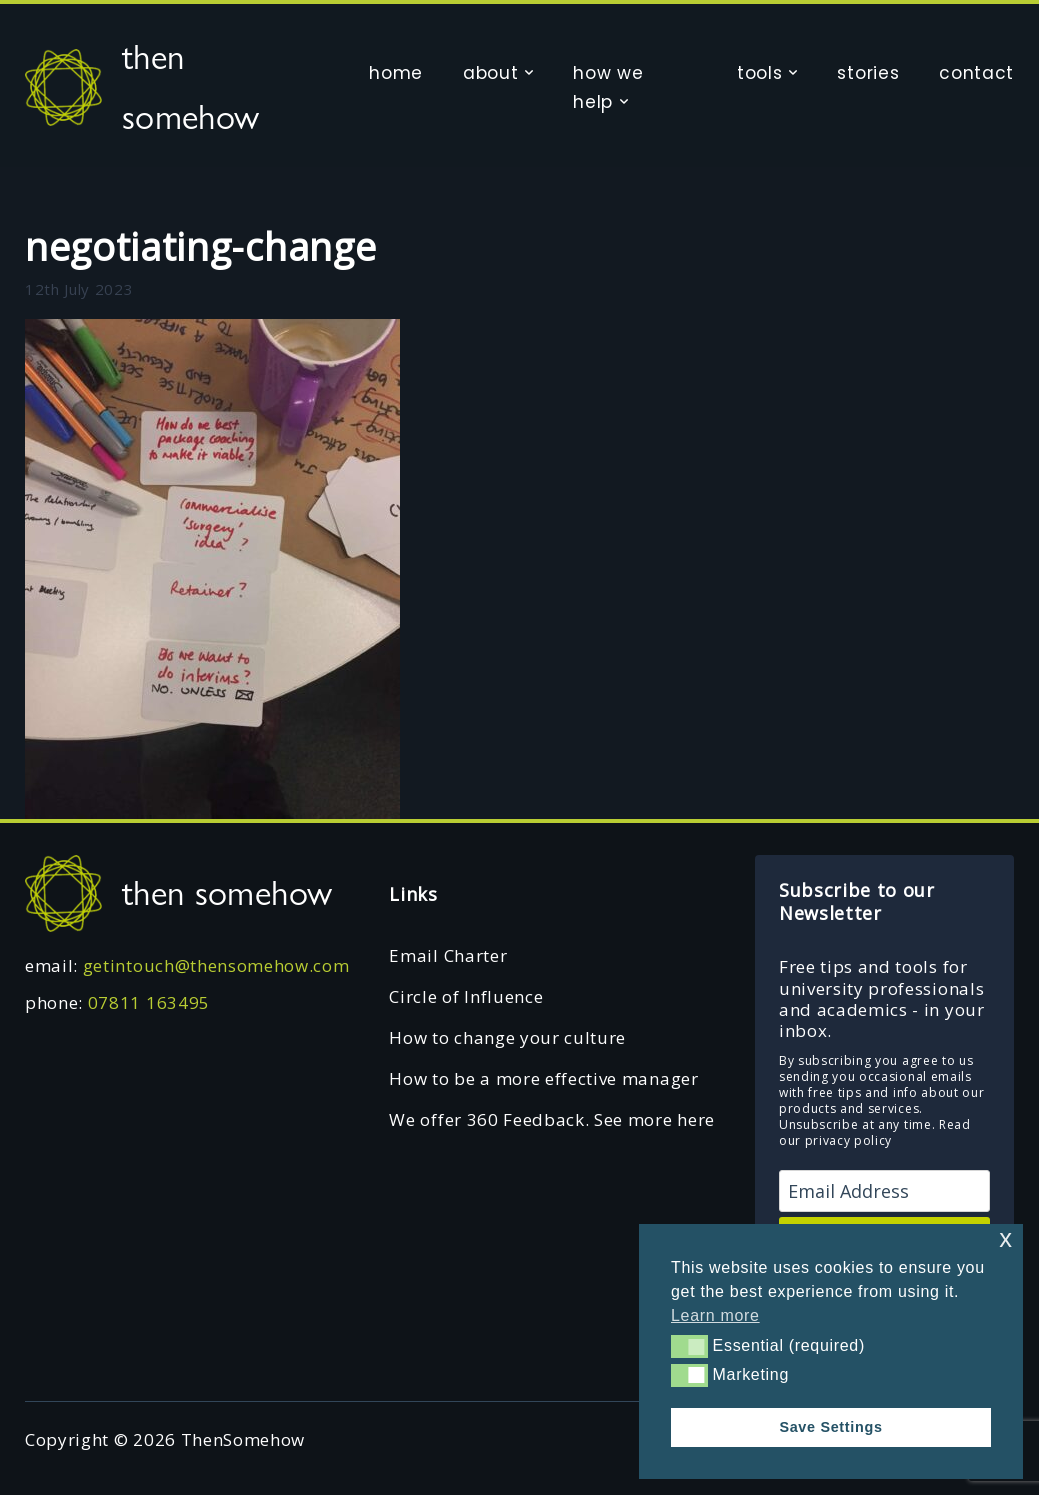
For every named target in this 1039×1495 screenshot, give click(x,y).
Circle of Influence (466, 996)
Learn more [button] (715, 1315)
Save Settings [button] (830, 1427)
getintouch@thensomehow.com (216, 965)
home (396, 73)
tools (759, 73)
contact (976, 73)
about (490, 73)
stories (868, 73)
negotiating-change (200, 246)
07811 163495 (149, 1002)
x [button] (1005, 1238)
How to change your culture (507, 1037)
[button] (689, 1346)
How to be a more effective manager (543, 1078)
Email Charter (448, 955)
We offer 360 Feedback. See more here (551, 1119)
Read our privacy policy (875, 1132)
